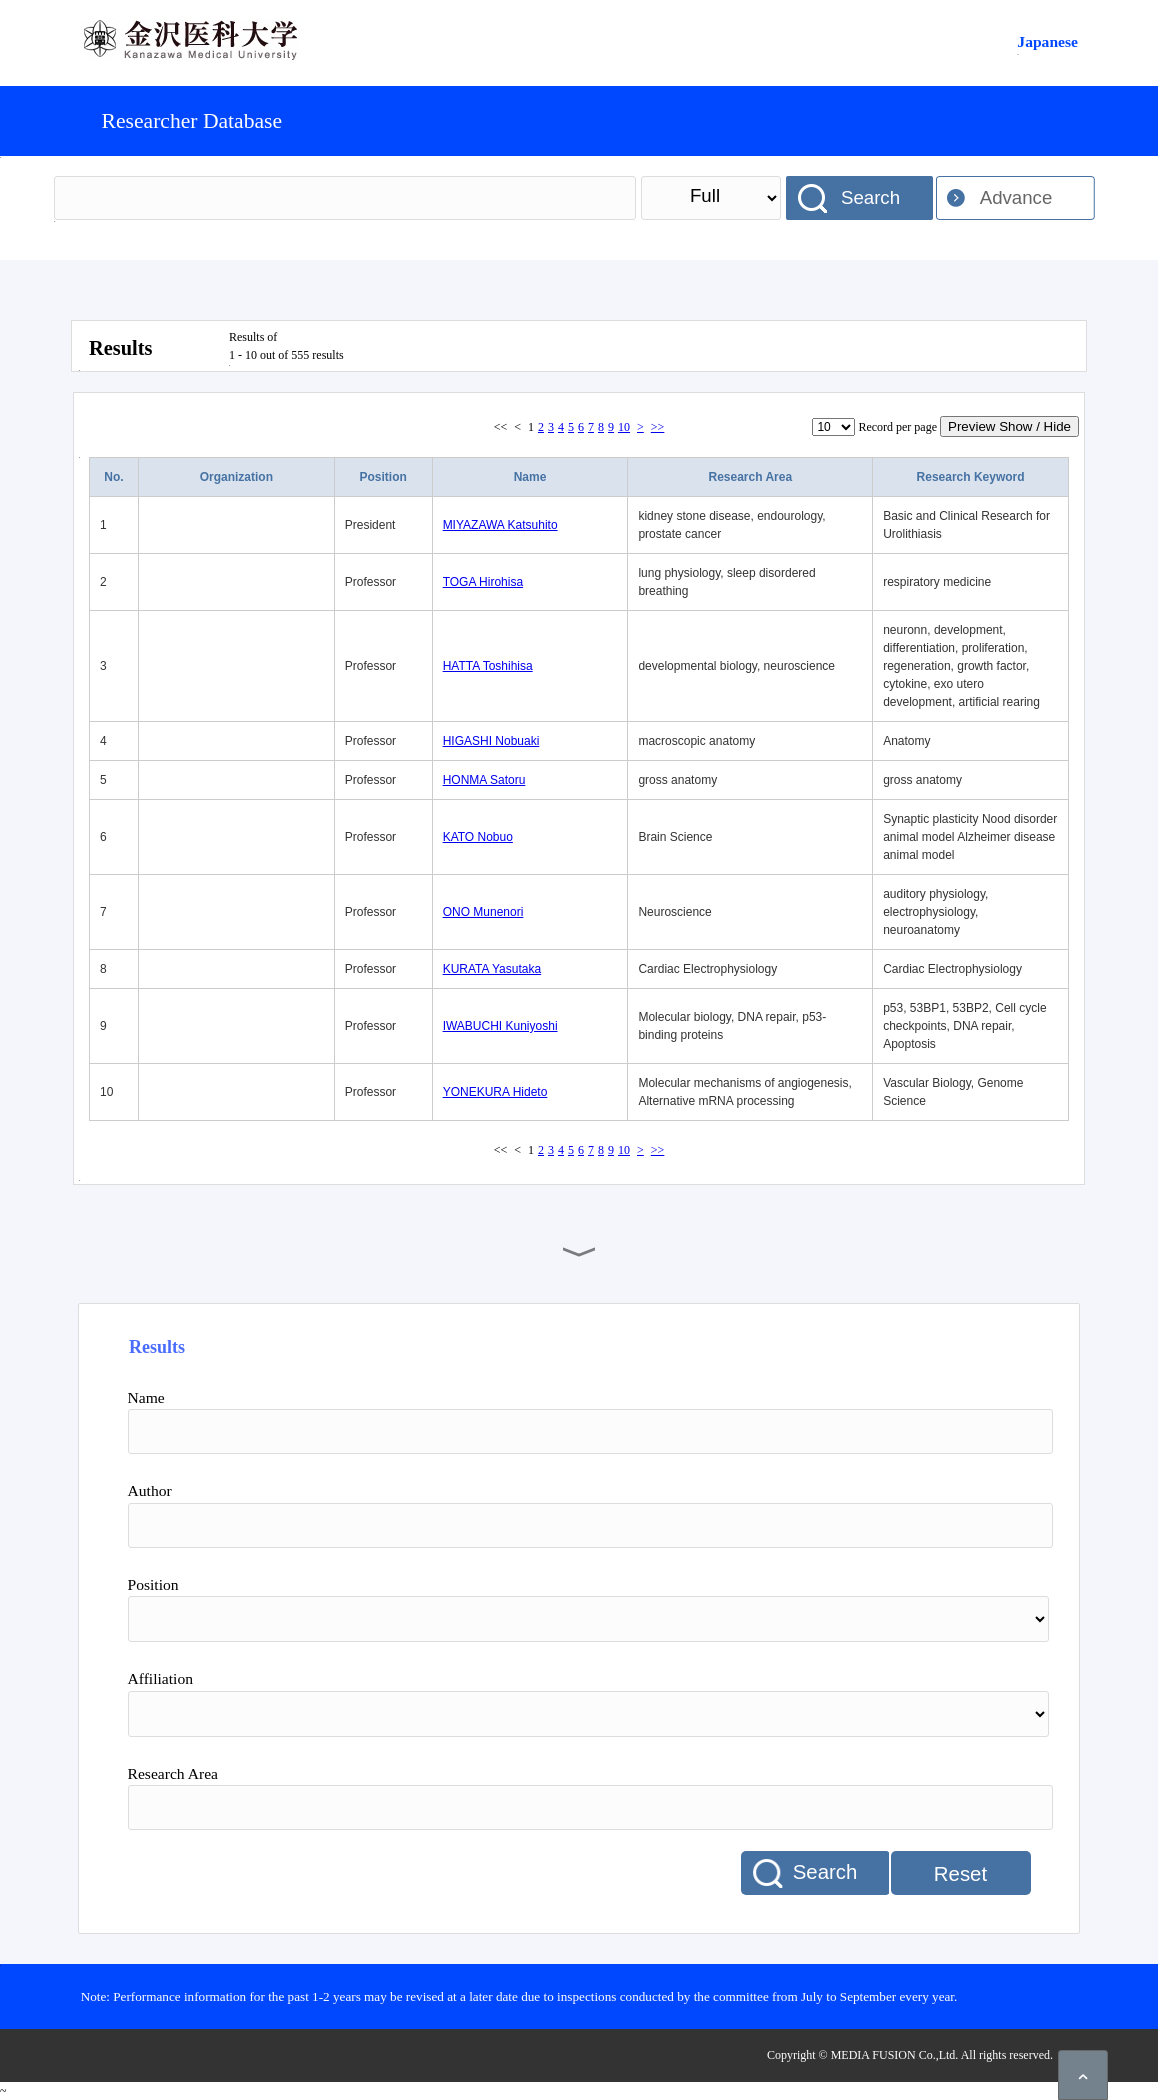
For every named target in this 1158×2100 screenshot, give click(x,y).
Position (383, 477)
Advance (1016, 197)
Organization (236, 477)
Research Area (750, 477)
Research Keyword (971, 477)
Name (530, 477)
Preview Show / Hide (1009, 426)
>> (658, 427)
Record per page (897, 427)
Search (870, 197)
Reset (960, 1874)
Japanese (1047, 41)
